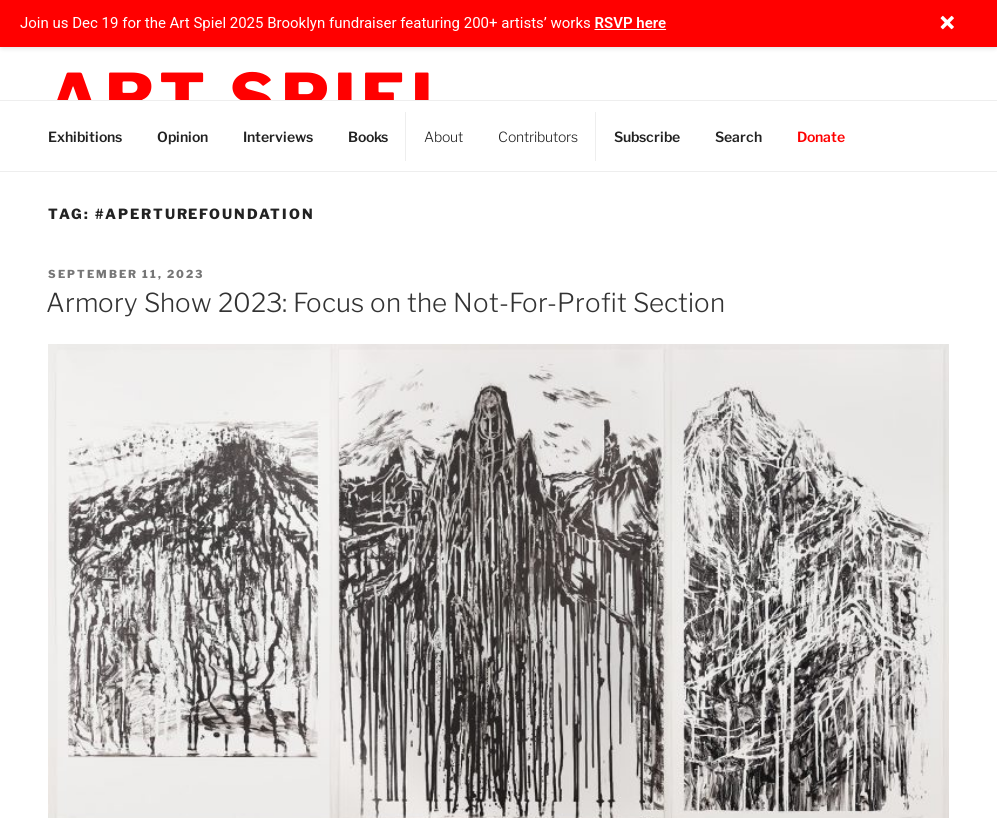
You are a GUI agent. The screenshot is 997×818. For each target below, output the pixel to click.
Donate (821, 136)
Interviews (278, 136)
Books (368, 136)
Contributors (538, 136)
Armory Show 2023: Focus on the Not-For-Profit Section (385, 302)
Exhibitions (85, 136)
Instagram (889, 133)
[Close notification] (947, 23)
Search (738, 136)
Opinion (182, 136)
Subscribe (647, 136)
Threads (934, 133)
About (443, 136)
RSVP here (631, 23)
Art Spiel (253, 98)
